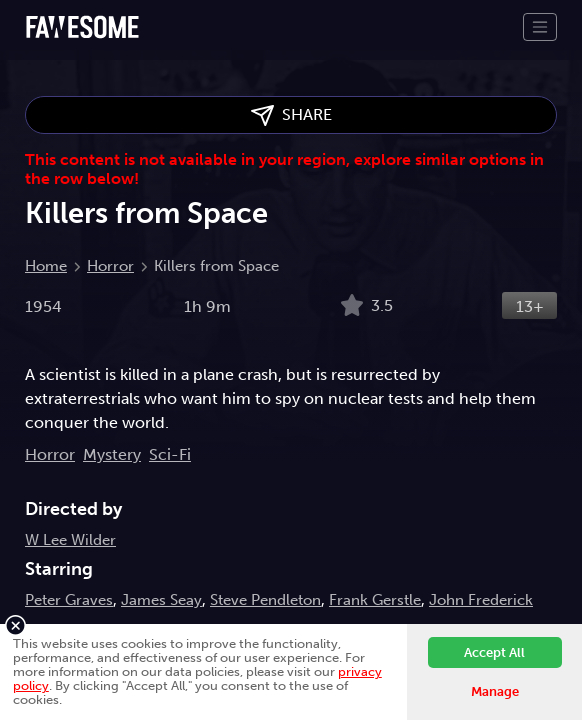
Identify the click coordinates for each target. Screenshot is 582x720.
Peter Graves (69, 600)
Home (46, 266)
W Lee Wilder (70, 540)
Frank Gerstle (375, 600)
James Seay (161, 600)
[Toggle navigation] (540, 27)
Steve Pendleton (265, 600)
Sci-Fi (170, 454)
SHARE (291, 115)
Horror (110, 266)
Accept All (494, 652)
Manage (495, 691)
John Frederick (481, 600)
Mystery (112, 454)
